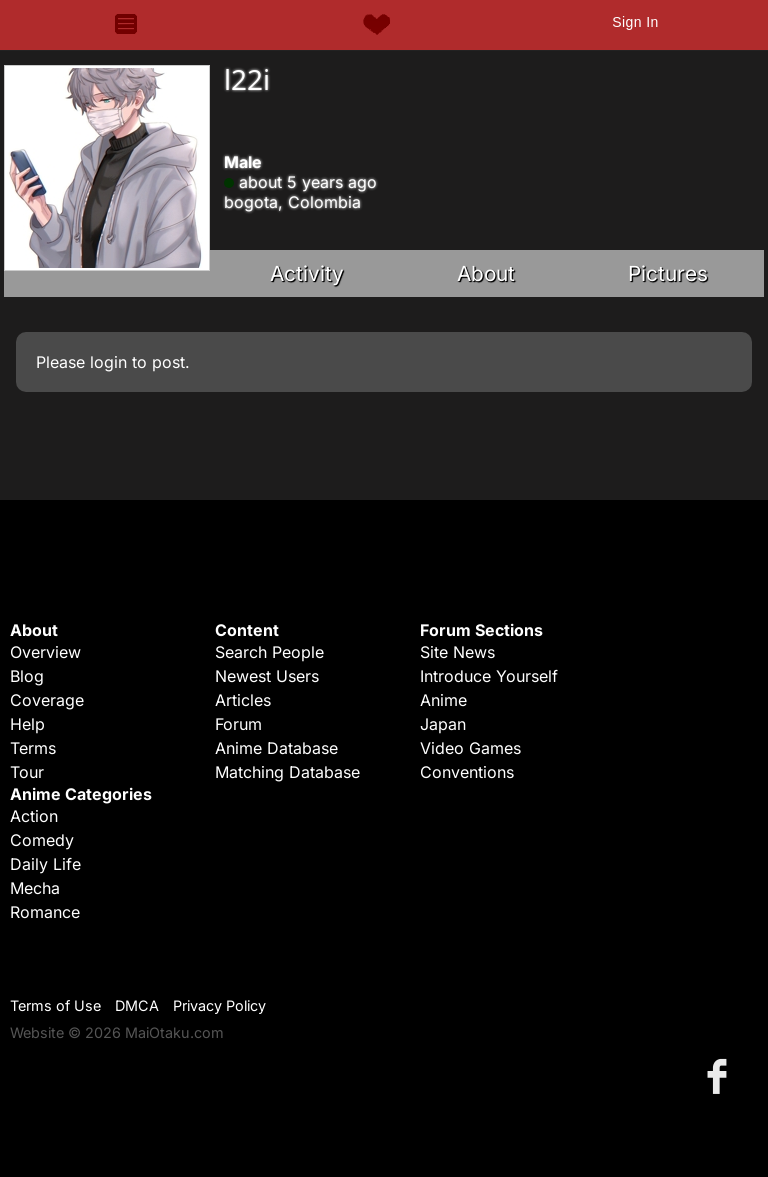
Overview (45, 652)
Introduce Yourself (489, 676)
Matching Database (287, 772)
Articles (243, 700)
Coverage (47, 700)
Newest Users (267, 676)
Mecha (35, 888)
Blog (27, 676)
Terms (33, 748)
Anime (443, 700)
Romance (45, 912)
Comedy (42, 840)
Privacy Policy (219, 1005)
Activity (307, 273)
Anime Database (276, 748)
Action (34, 816)
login (108, 362)
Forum (238, 724)
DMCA (137, 1005)
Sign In (635, 22)
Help (27, 724)
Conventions (467, 772)
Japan (443, 724)
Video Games (470, 748)
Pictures (668, 273)
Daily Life (45, 864)
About (486, 273)
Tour (27, 772)
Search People (269, 652)
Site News (457, 652)
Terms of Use (55, 1005)
